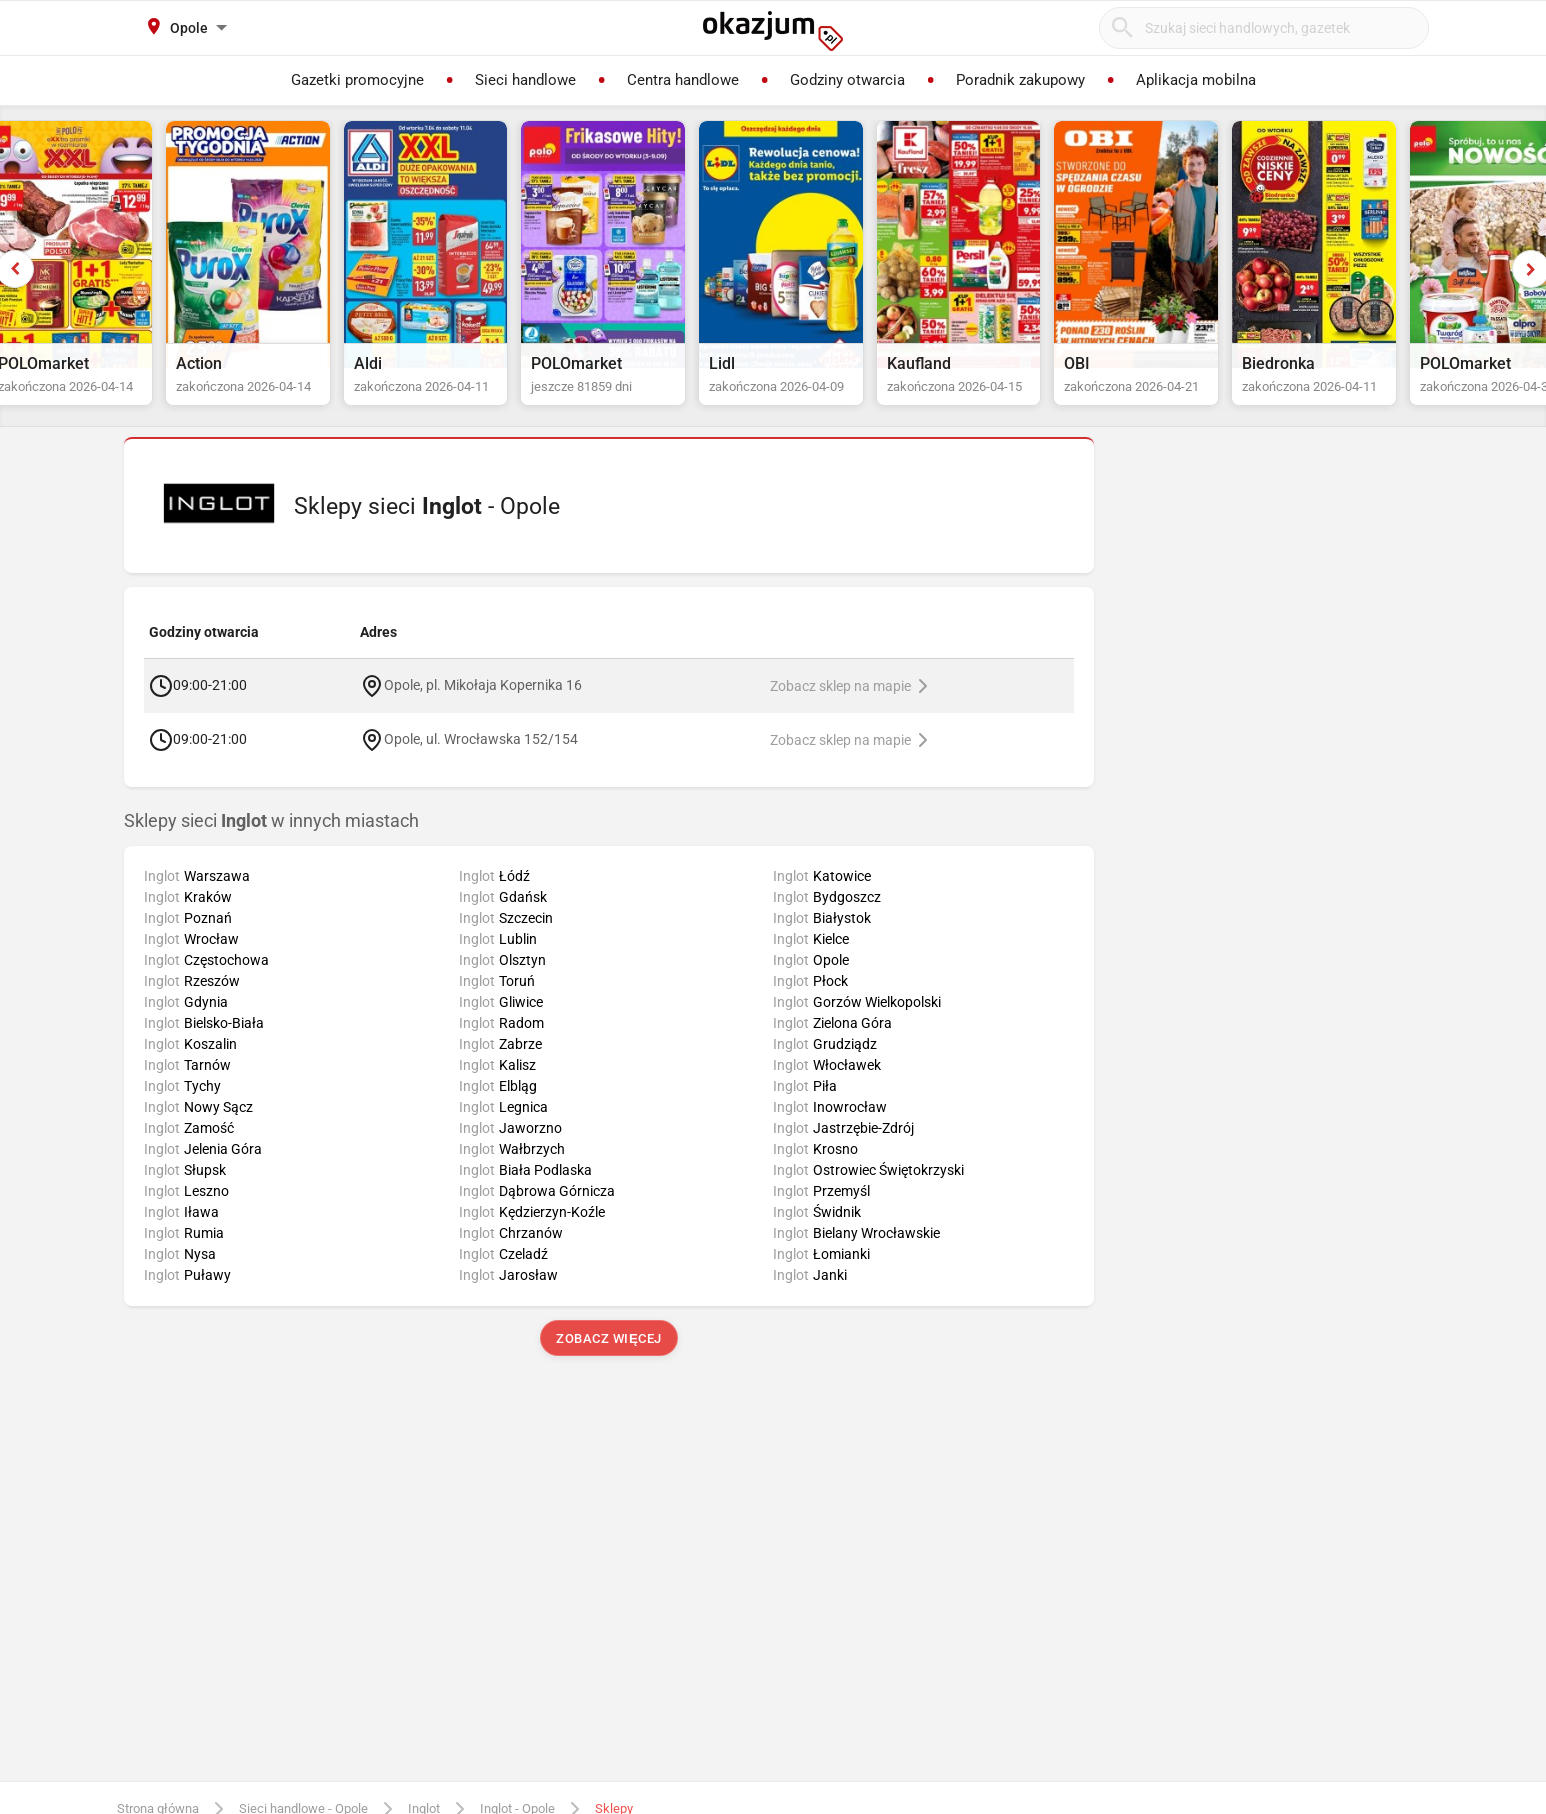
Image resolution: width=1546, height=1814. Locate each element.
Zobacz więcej (608, 1357)
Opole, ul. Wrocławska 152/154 (481, 757)
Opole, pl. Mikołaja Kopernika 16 (483, 703)
